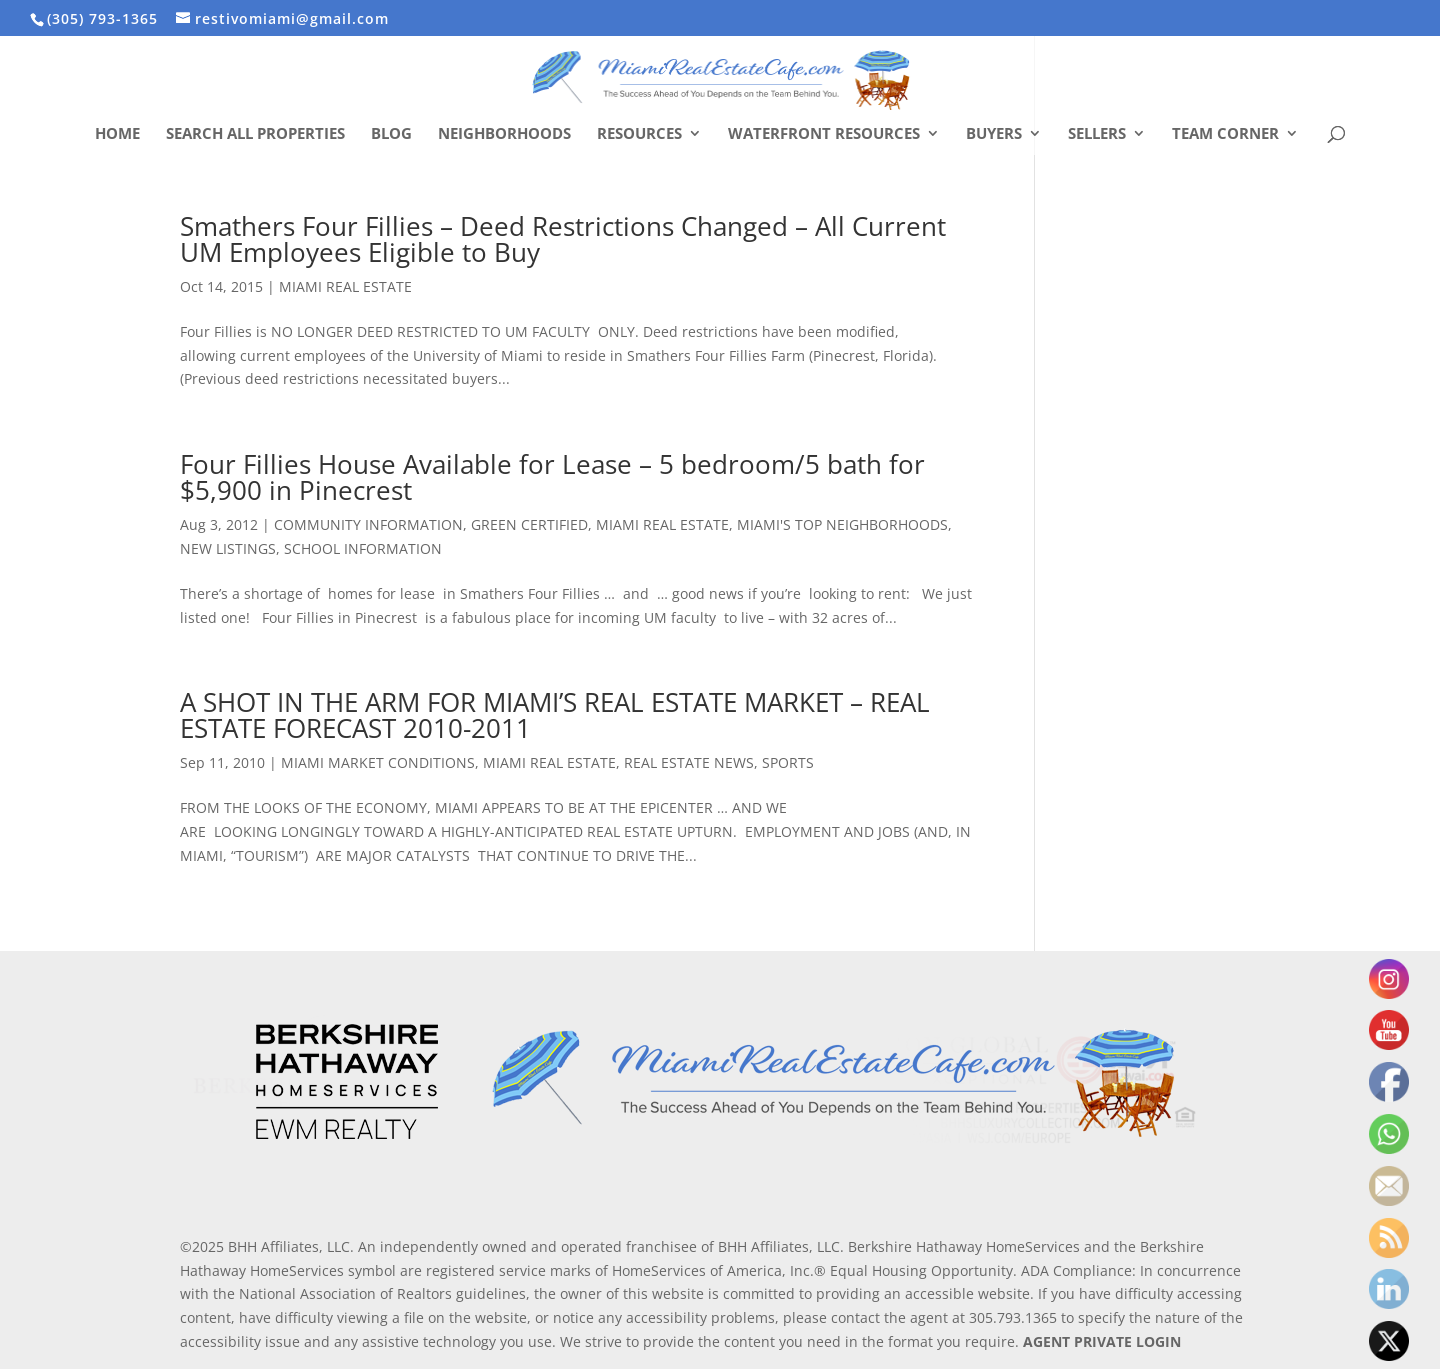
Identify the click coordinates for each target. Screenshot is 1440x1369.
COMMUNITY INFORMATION (368, 524)
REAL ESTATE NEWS (689, 762)
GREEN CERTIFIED (529, 524)
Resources (639, 134)
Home (117, 134)
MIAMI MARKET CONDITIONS (378, 762)
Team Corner (1225, 134)
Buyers (994, 134)
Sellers (1097, 134)
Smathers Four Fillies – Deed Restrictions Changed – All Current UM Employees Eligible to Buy (563, 239)
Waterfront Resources (824, 134)
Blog (391, 134)
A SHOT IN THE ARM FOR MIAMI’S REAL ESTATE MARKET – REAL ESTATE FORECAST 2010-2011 (555, 715)
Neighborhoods (504, 134)
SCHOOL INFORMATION (363, 548)
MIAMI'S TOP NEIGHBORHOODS (842, 524)
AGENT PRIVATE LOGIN (1102, 1341)
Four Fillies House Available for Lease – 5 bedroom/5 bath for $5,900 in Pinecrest (552, 477)
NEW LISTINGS (228, 548)
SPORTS (788, 762)
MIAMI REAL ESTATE (345, 286)
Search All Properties (255, 134)
